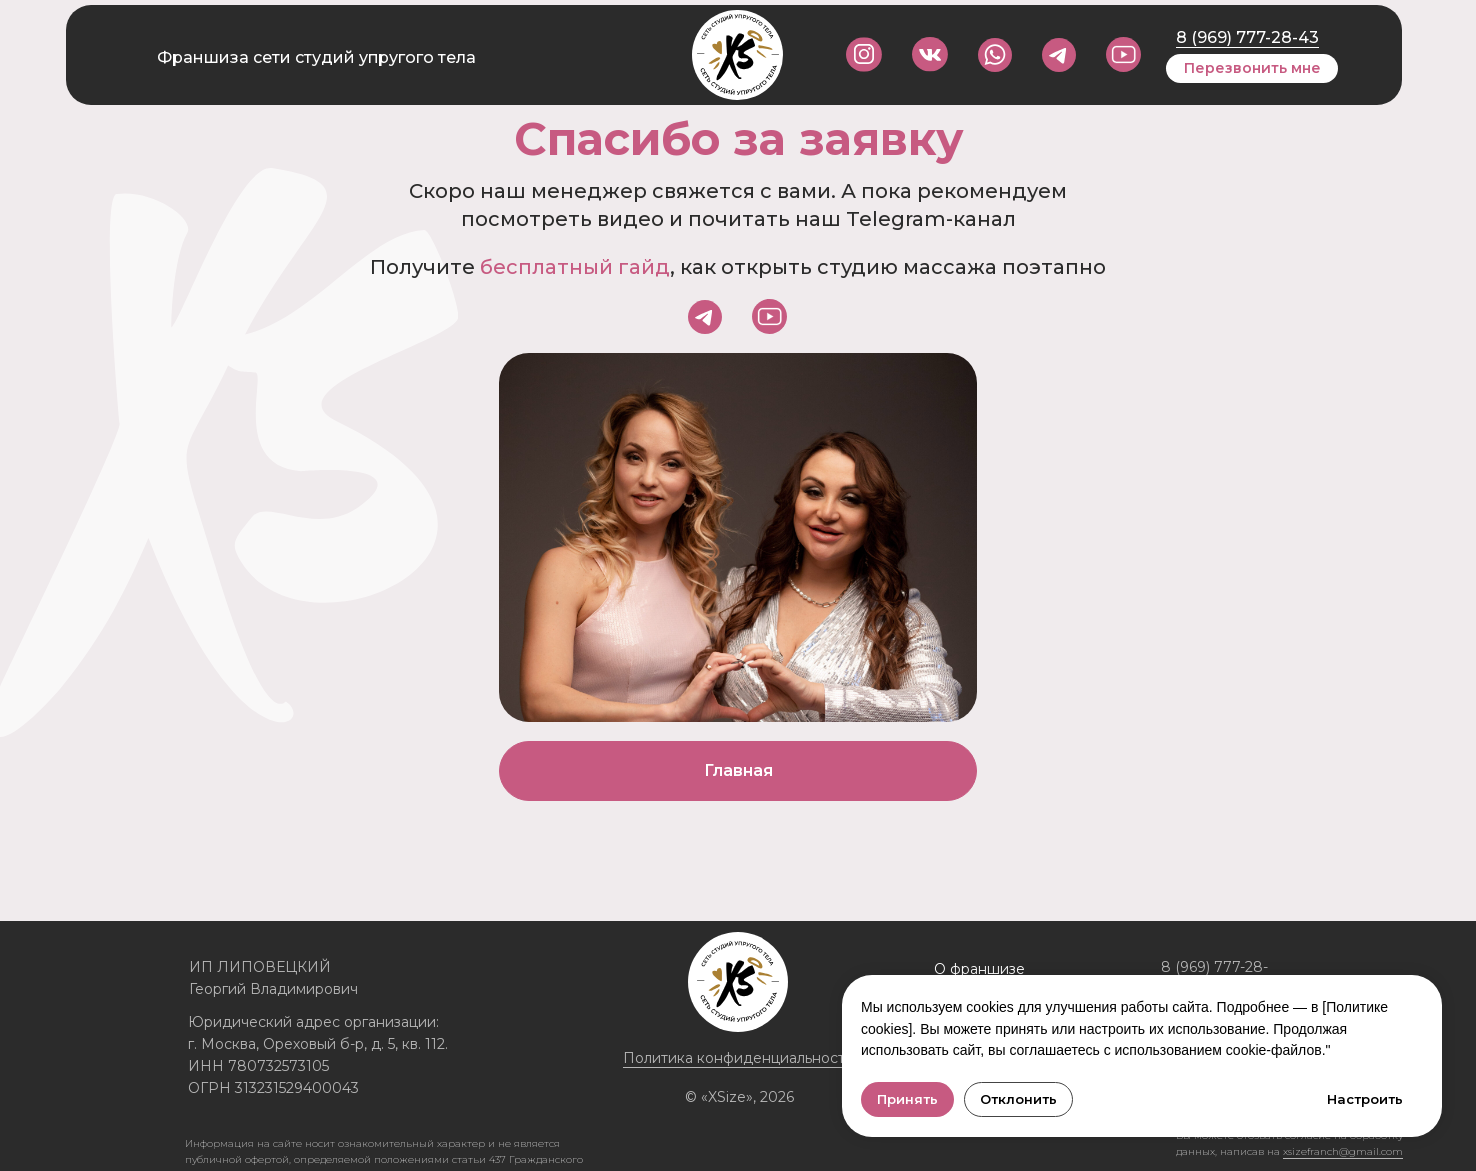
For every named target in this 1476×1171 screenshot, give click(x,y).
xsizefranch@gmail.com (1343, 1151)
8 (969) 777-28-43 (1247, 37)
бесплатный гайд (575, 267)
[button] (1252, 68)
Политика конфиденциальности (738, 1058)
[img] (1123, 54)
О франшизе (979, 969)
